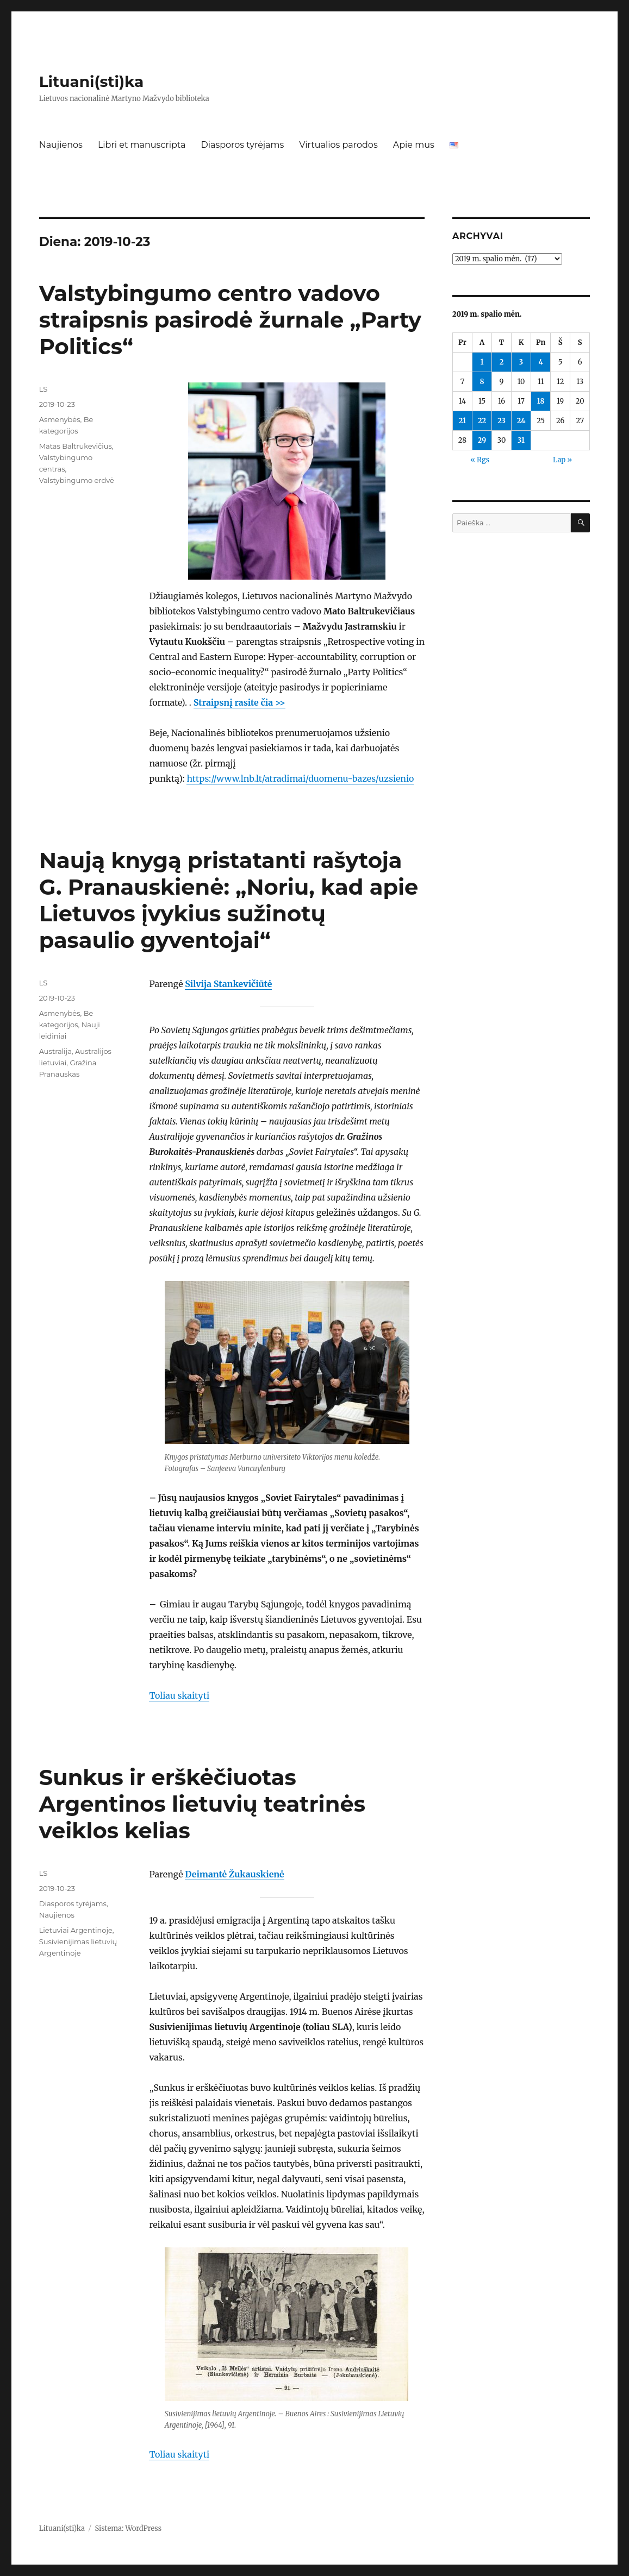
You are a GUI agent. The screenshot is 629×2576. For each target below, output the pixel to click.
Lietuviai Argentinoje (76, 1930)
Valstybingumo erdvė (76, 480)
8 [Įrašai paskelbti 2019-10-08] (481, 381)
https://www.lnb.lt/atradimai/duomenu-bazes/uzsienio (300, 778)
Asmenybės (59, 419)
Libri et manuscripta (142, 145)
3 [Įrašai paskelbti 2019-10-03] (521, 362)
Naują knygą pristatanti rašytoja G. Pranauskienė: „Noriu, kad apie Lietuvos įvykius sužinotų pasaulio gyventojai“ (229, 900)
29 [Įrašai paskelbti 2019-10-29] (482, 440)
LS (43, 389)
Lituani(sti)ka (91, 81)
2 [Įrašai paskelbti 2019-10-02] (502, 362)
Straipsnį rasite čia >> (239, 702)
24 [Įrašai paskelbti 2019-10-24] (521, 420)
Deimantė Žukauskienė (234, 1874)
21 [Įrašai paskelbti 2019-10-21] (462, 420)
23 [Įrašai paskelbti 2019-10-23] (501, 420)
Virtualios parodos (338, 145)
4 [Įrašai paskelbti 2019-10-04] (540, 362)
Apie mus (413, 145)
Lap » (562, 459)
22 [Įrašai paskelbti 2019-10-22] (482, 420)
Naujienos (61, 145)
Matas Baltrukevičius (75, 446)
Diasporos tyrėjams (242, 145)
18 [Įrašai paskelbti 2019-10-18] (541, 401)
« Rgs (479, 459)
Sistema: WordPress (128, 2528)
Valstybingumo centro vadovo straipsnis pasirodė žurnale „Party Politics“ (230, 320)
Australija (55, 1051)
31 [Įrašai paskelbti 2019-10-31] (521, 440)
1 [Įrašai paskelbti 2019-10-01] (481, 362)
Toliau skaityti (179, 1695)
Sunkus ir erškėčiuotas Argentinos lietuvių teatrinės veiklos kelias (202, 1804)
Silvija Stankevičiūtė (228, 983)
